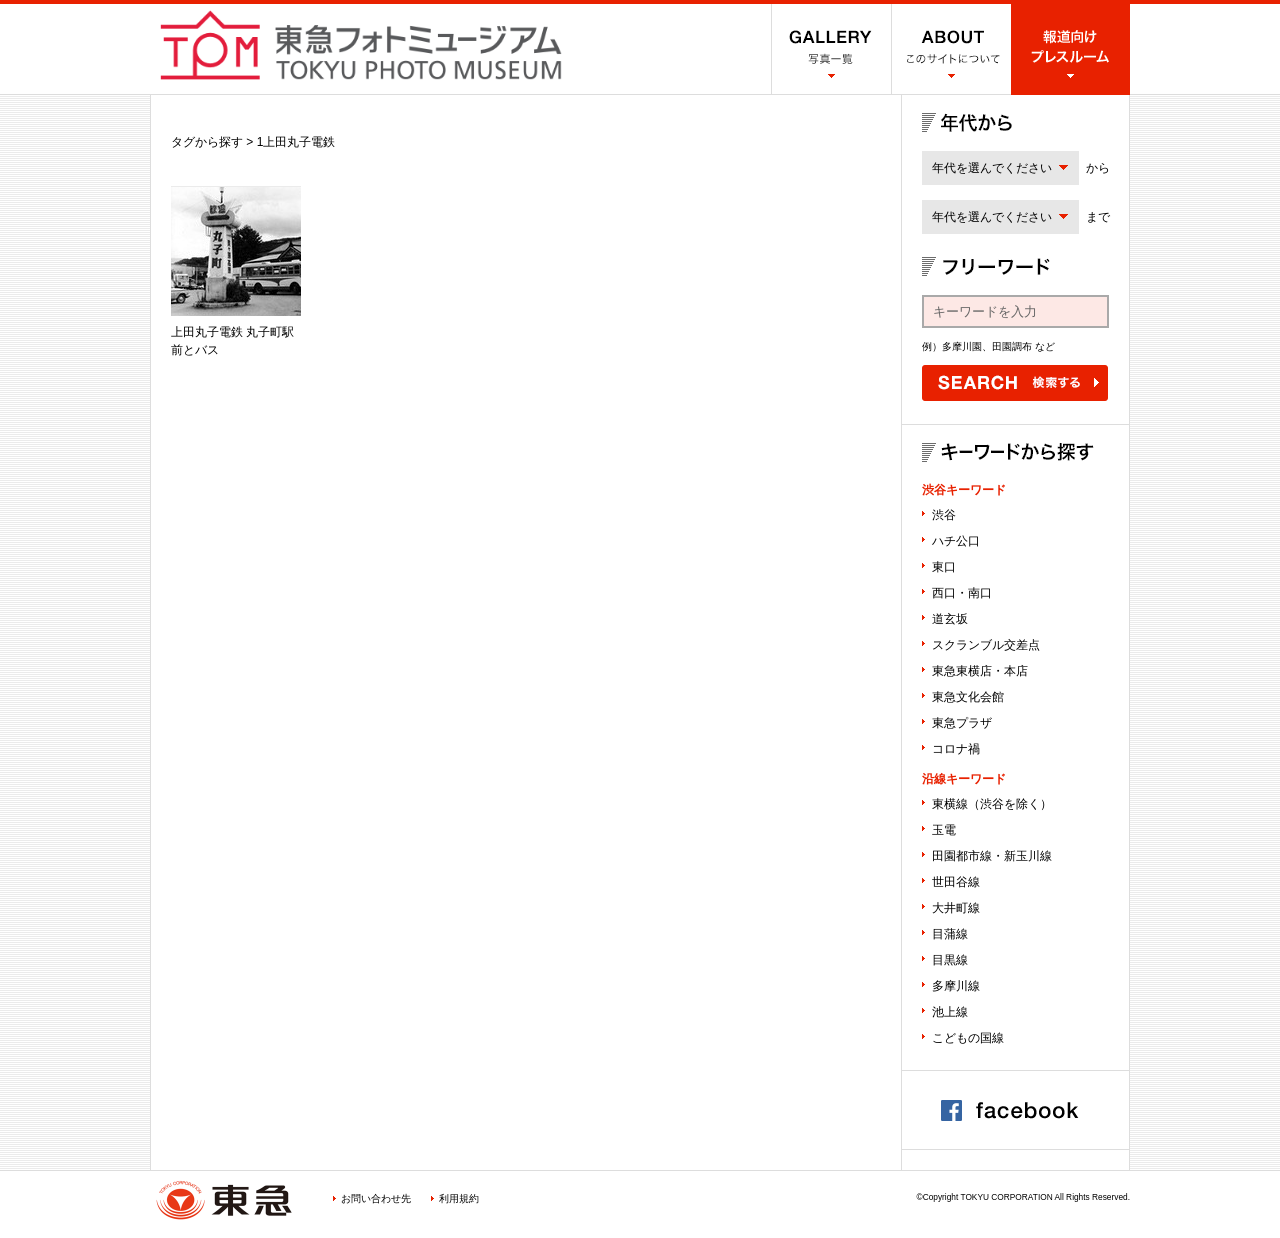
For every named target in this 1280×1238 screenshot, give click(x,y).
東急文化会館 (968, 697)
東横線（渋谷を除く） (992, 804)
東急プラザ (962, 723)
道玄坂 (950, 619)
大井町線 (956, 908)
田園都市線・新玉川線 (992, 856)
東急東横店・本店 (980, 671)
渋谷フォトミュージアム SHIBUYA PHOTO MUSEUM (361, 45)
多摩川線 (956, 986)
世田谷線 (956, 882)
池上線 (950, 1012)
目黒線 (950, 960)
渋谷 (944, 515)
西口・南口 (962, 593)
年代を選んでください (992, 168)
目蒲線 (950, 934)
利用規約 (459, 1198)
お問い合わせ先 (376, 1198)
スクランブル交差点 (986, 645)
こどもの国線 (968, 1038)
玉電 (944, 830)
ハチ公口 (956, 541)
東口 (944, 567)
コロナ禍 (956, 749)
